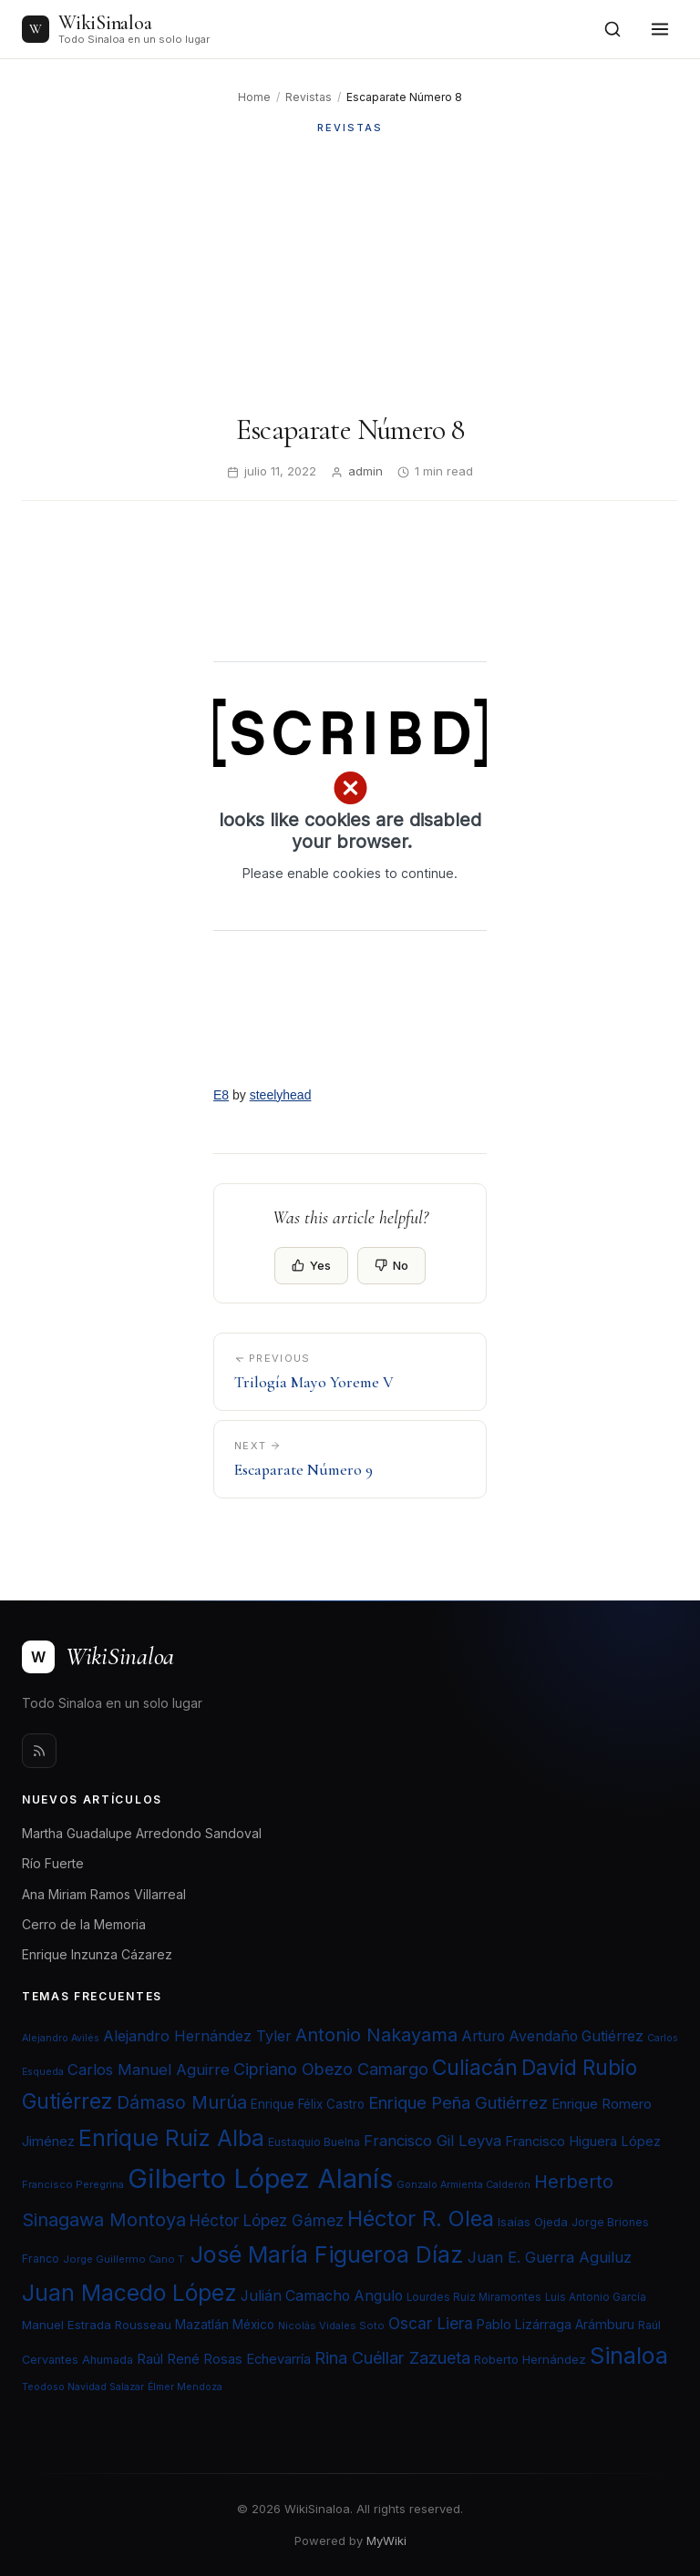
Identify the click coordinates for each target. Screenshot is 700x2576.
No (391, 1265)
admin (365, 471)
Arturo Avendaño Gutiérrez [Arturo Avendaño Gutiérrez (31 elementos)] (552, 2036)
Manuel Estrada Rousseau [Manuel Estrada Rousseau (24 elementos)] (96, 2324)
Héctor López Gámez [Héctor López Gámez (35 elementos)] (267, 2220)
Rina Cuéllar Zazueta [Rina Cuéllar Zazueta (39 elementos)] (392, 2357)
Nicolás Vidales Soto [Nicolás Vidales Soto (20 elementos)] (331, 2325)
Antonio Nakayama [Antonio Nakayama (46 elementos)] (376, 2035)
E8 (221, 1095)
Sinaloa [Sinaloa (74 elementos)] (629, 2355)
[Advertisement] (350, 274)
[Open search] (612, 29)
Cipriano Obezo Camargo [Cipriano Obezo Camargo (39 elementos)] (330, 2069)
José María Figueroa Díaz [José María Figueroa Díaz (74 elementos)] (327, 2254)
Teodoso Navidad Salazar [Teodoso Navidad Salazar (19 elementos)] (83, 2387)
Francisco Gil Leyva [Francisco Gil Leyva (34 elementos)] (432, 2140)
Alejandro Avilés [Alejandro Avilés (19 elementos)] (60, 2038)
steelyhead (281, 1095)
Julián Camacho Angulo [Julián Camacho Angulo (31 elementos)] (322, 2296)
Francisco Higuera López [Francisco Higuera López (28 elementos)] (583, 2141)
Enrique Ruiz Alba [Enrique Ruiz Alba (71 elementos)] (171, 2138)
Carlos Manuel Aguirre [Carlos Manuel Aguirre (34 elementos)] (148, 2069)
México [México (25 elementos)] (253, 2324)
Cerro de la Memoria (84, 1924)
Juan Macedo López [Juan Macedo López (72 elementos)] (129, 2292)
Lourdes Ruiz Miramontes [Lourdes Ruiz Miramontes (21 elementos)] (474, 2297)
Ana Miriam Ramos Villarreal (104, 1894)
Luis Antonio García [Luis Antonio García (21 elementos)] (595, 2297)
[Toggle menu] (660, 29)
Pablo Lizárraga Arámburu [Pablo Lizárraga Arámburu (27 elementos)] (555, 2324)
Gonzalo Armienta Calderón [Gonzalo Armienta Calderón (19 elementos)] (463, 2185)
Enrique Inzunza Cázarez (97, 1954)
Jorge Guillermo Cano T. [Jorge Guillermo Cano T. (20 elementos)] (125, 2259)
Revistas (308, 97)
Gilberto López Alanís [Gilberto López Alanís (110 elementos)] (260, 2178)
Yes (311, 1265)
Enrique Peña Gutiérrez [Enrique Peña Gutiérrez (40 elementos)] (458, 2102)
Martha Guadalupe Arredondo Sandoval (142, 1833)
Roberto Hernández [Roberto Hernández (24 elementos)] (530, 2359)
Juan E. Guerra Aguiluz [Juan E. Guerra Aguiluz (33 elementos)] (550, 2257)
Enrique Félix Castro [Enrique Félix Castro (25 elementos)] (308, 2104)
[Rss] (39, 1750)
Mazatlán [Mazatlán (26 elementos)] (202, 2324)
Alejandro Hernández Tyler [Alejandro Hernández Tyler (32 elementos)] (197, 2036)
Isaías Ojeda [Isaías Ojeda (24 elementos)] (533, 2221)
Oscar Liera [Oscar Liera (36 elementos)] (430, 2323)
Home (254, 97)
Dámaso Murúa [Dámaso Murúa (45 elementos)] (182, 2102)
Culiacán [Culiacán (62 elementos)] (475, 2067)
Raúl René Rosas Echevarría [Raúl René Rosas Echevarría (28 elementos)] (224, 2359)
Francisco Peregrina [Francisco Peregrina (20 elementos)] (73, 2184)
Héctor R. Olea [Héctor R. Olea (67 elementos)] (420, 2218)
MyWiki (386, 2540)
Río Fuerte (53, 1863)
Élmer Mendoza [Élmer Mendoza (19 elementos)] (185, 2387)
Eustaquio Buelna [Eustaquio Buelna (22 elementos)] (314, 2142)
